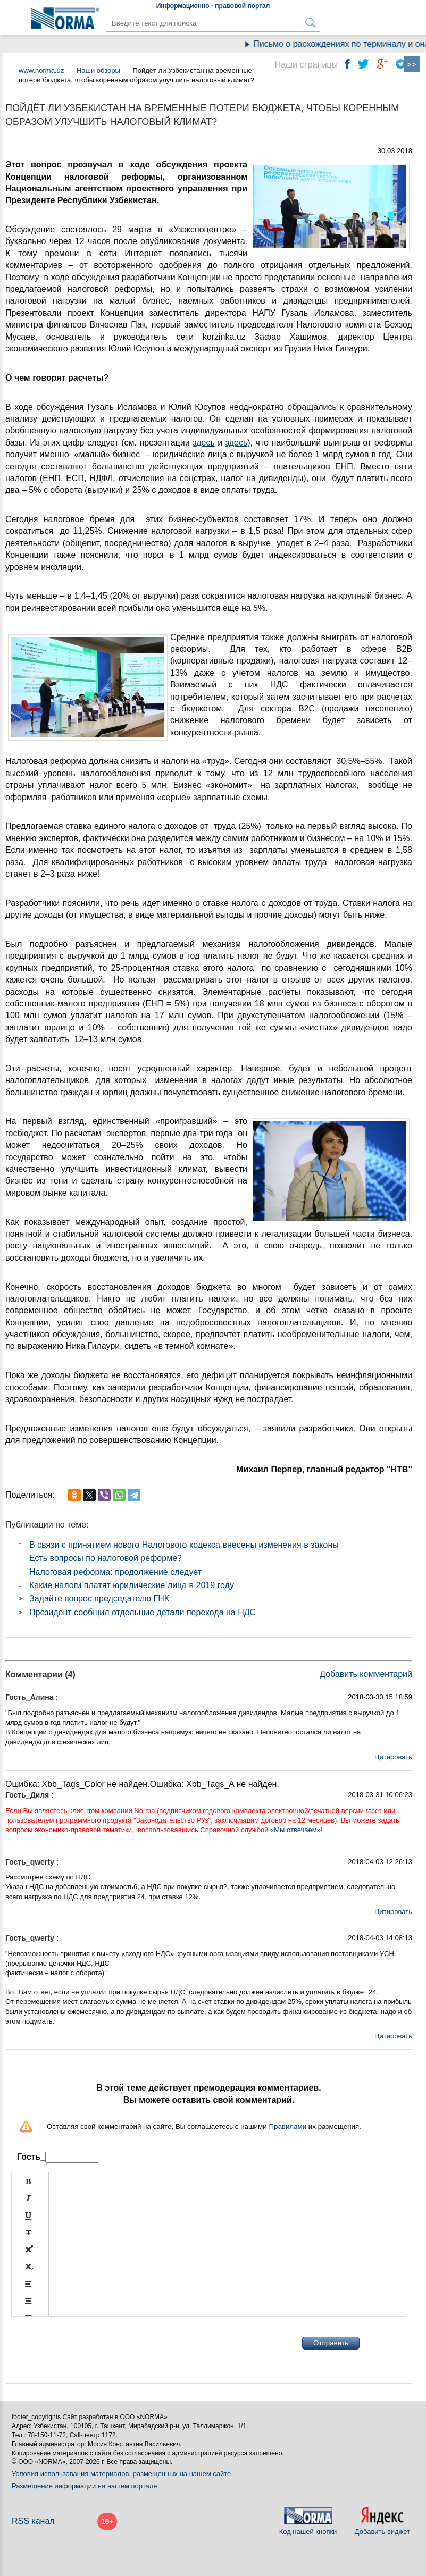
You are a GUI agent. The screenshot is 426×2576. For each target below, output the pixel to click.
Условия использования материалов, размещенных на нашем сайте (121, 2474)
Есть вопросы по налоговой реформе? (105, 1558)
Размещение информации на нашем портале (84, 2486)
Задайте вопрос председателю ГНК (99, 1598)
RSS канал (33, 2520)
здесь (204, 442)
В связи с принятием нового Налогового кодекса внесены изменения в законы (184, 1544)
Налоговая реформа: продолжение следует (115, 1571)
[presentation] (92, 2343)
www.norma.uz (41, 70)
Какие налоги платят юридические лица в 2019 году (131, 1585)
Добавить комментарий (366, 1674)
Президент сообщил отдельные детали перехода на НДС (142, 1612)
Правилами (287, 2126)
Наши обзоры (98, 70)
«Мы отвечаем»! (296, 1830)
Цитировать (393, 1757)
